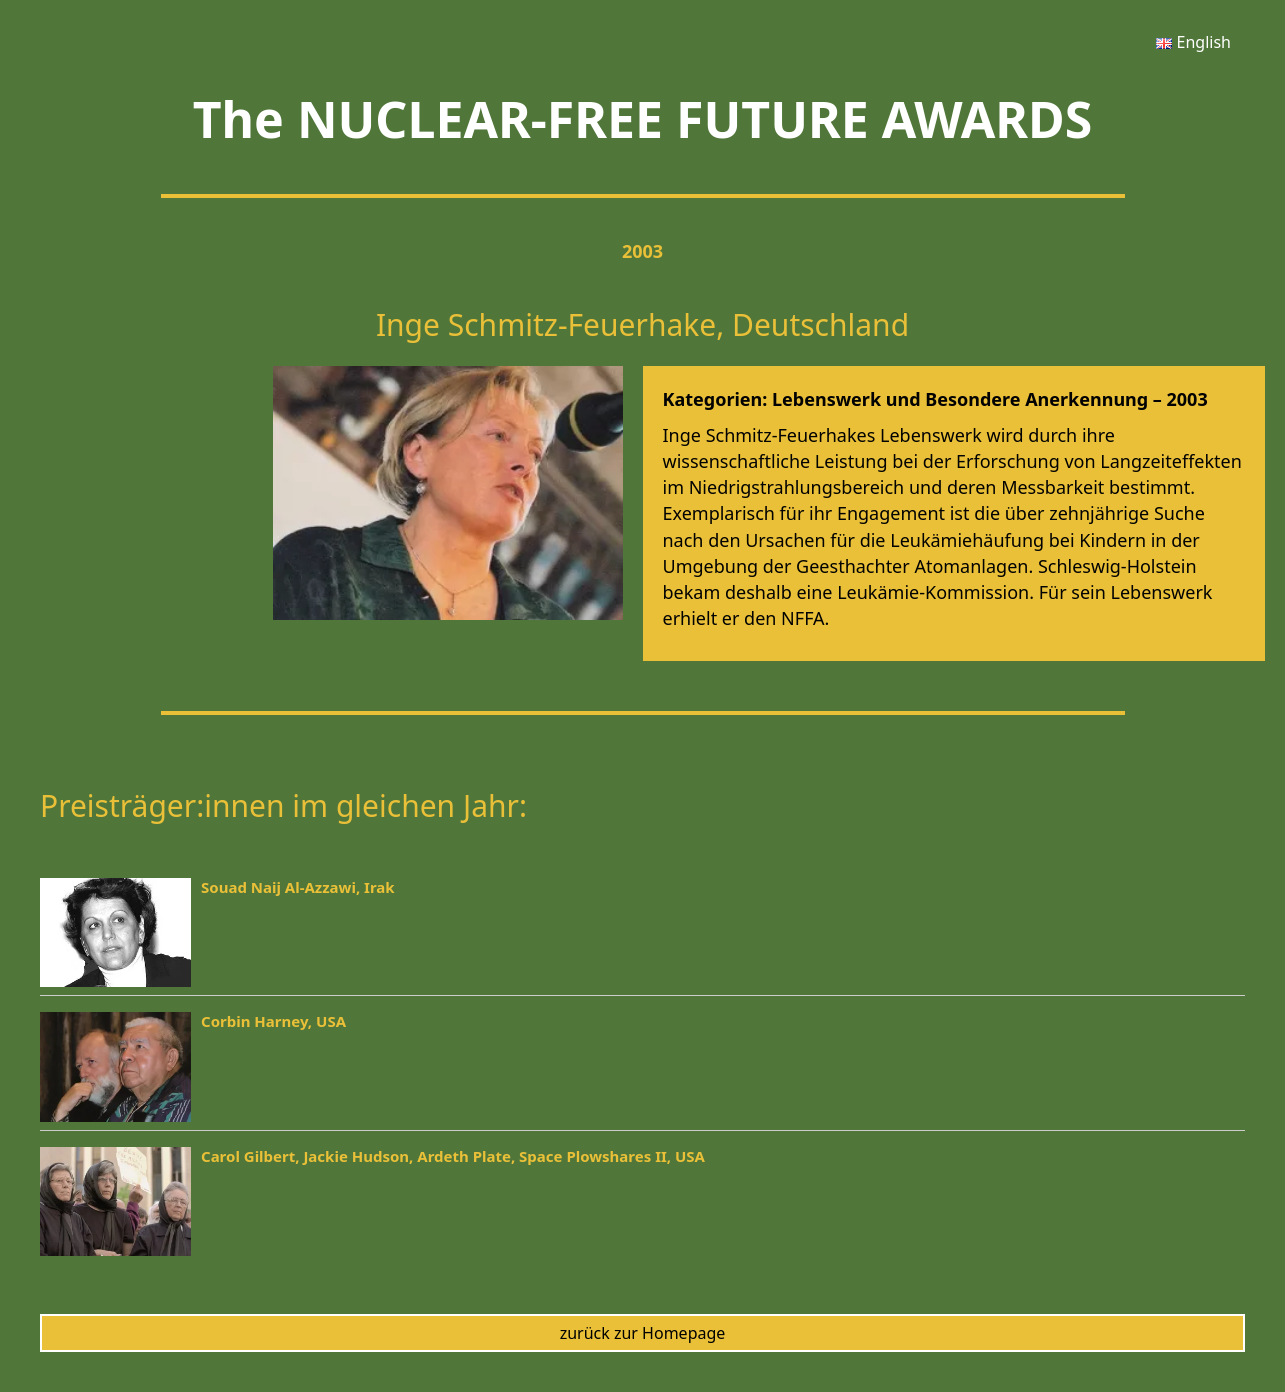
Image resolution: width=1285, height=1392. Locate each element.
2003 (642, 251)
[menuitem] (1193, 42)
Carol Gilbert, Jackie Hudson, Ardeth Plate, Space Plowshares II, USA (453, 1156)
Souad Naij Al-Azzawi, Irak (298, 887)
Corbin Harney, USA (273, 1021)
